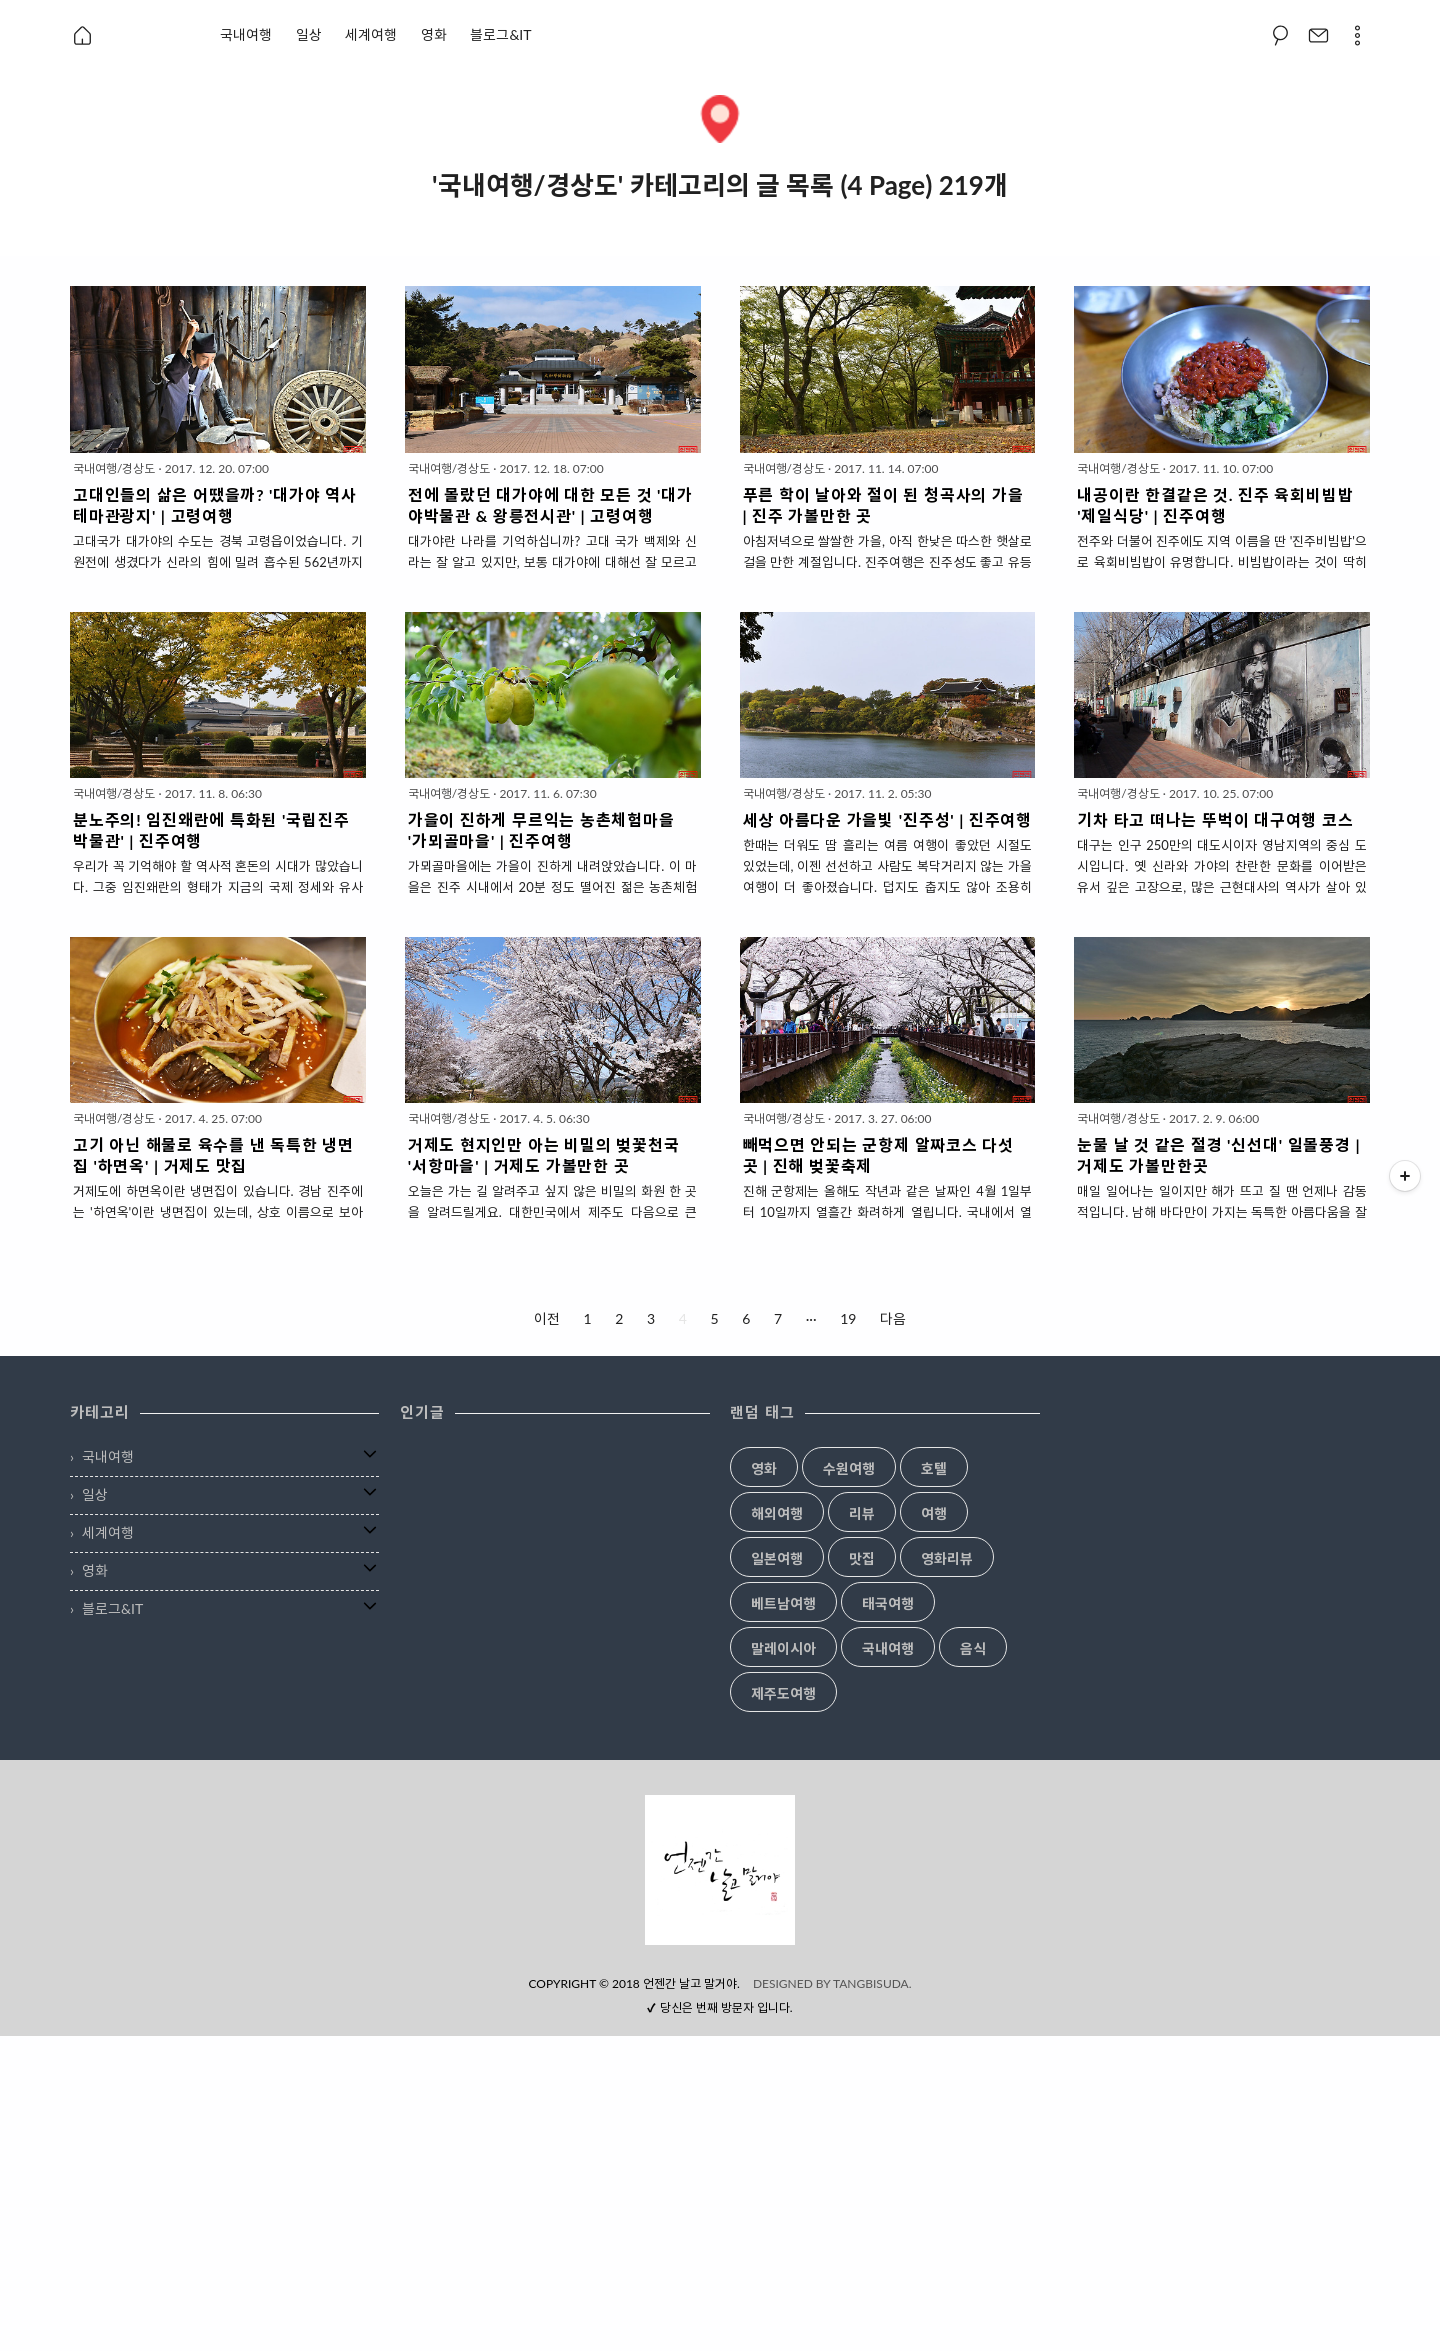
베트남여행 (783, 1604)
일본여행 (777, 1559)
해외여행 (777, 1514)
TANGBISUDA (871, 2298)
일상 (309, 34)
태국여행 (888, 1604)
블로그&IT (500, 34)
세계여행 (371, 34)
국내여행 (246, 34)
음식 (973, 1649)
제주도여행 (783, 1694)
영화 (434, 34)
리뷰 (862, 1514)
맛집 (862, 1559)
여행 (934, 1514)
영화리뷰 (947, 1559)
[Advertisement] (720, 1935)
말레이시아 (783, 1649)
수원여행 (849, 1469)
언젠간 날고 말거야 (690, 2298)
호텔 (934, 1469)
